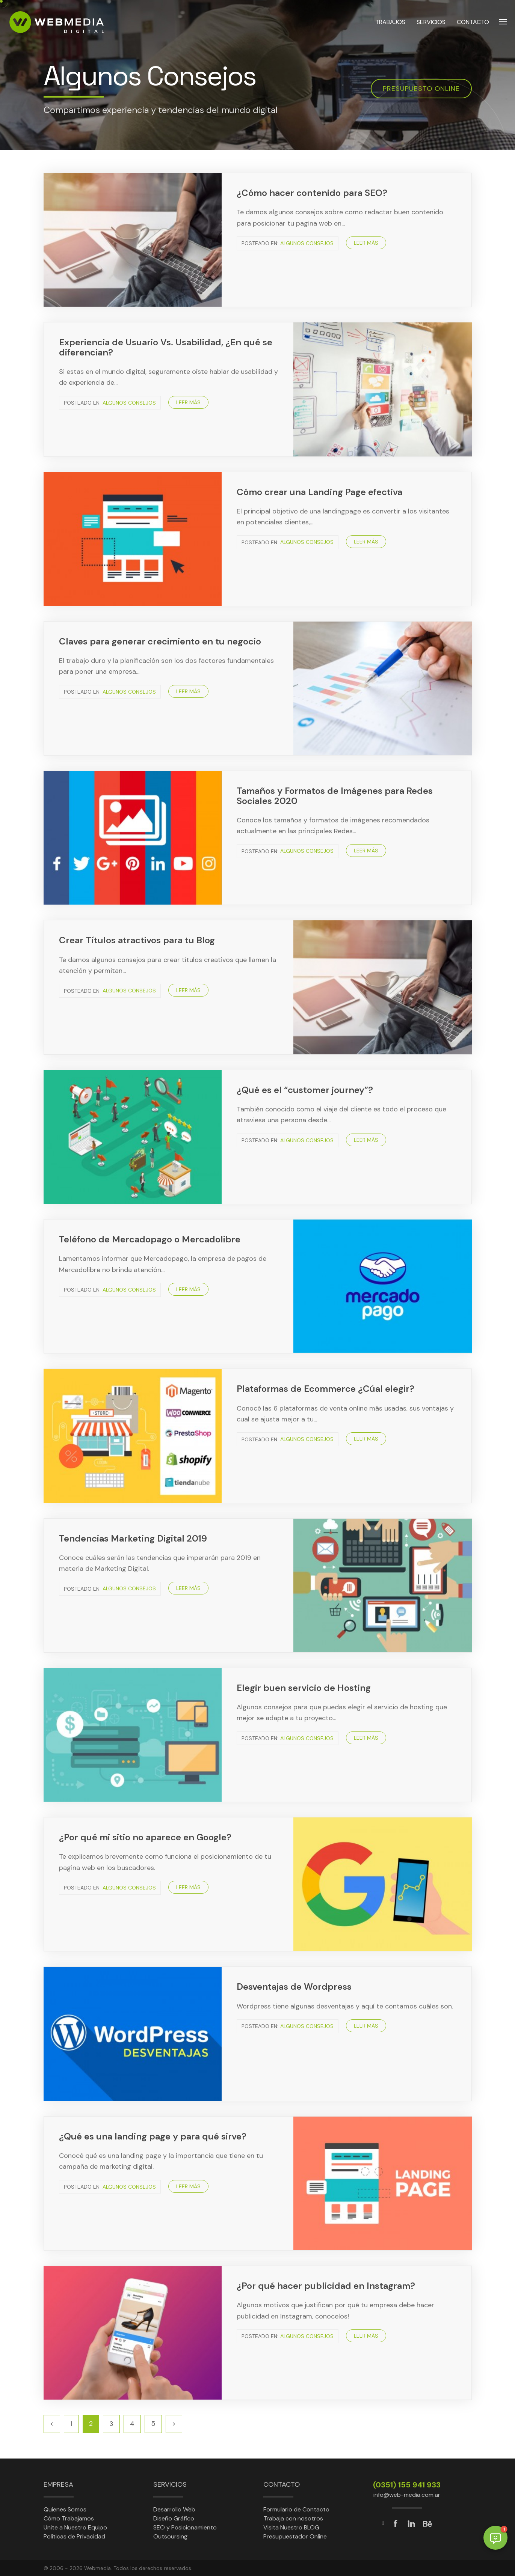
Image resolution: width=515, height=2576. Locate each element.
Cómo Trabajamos (69, 2518)
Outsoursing (170, 2536)
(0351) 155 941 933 (407, 2485)
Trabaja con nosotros (293, 2518)
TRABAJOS (390, 22)
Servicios (170, 2484)
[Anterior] (52, 2424)
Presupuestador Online (295, 2536)
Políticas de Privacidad (74, 2536)
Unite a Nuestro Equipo (75, 2527)
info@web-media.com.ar (406, 2495)
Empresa (58, 2484)
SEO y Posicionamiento (185, 2527)
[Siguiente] (174, 2424)
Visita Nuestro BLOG (291, 2527)
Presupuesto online (421, 88)
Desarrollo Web (174, 2509)
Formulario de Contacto (296, 2509)
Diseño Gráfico (173, 2518)
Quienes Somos (65, 2509)
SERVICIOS (431, 22)
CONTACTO (473, 22)
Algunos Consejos (307, 243)
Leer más (366, 242)
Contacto (281, 2484)
